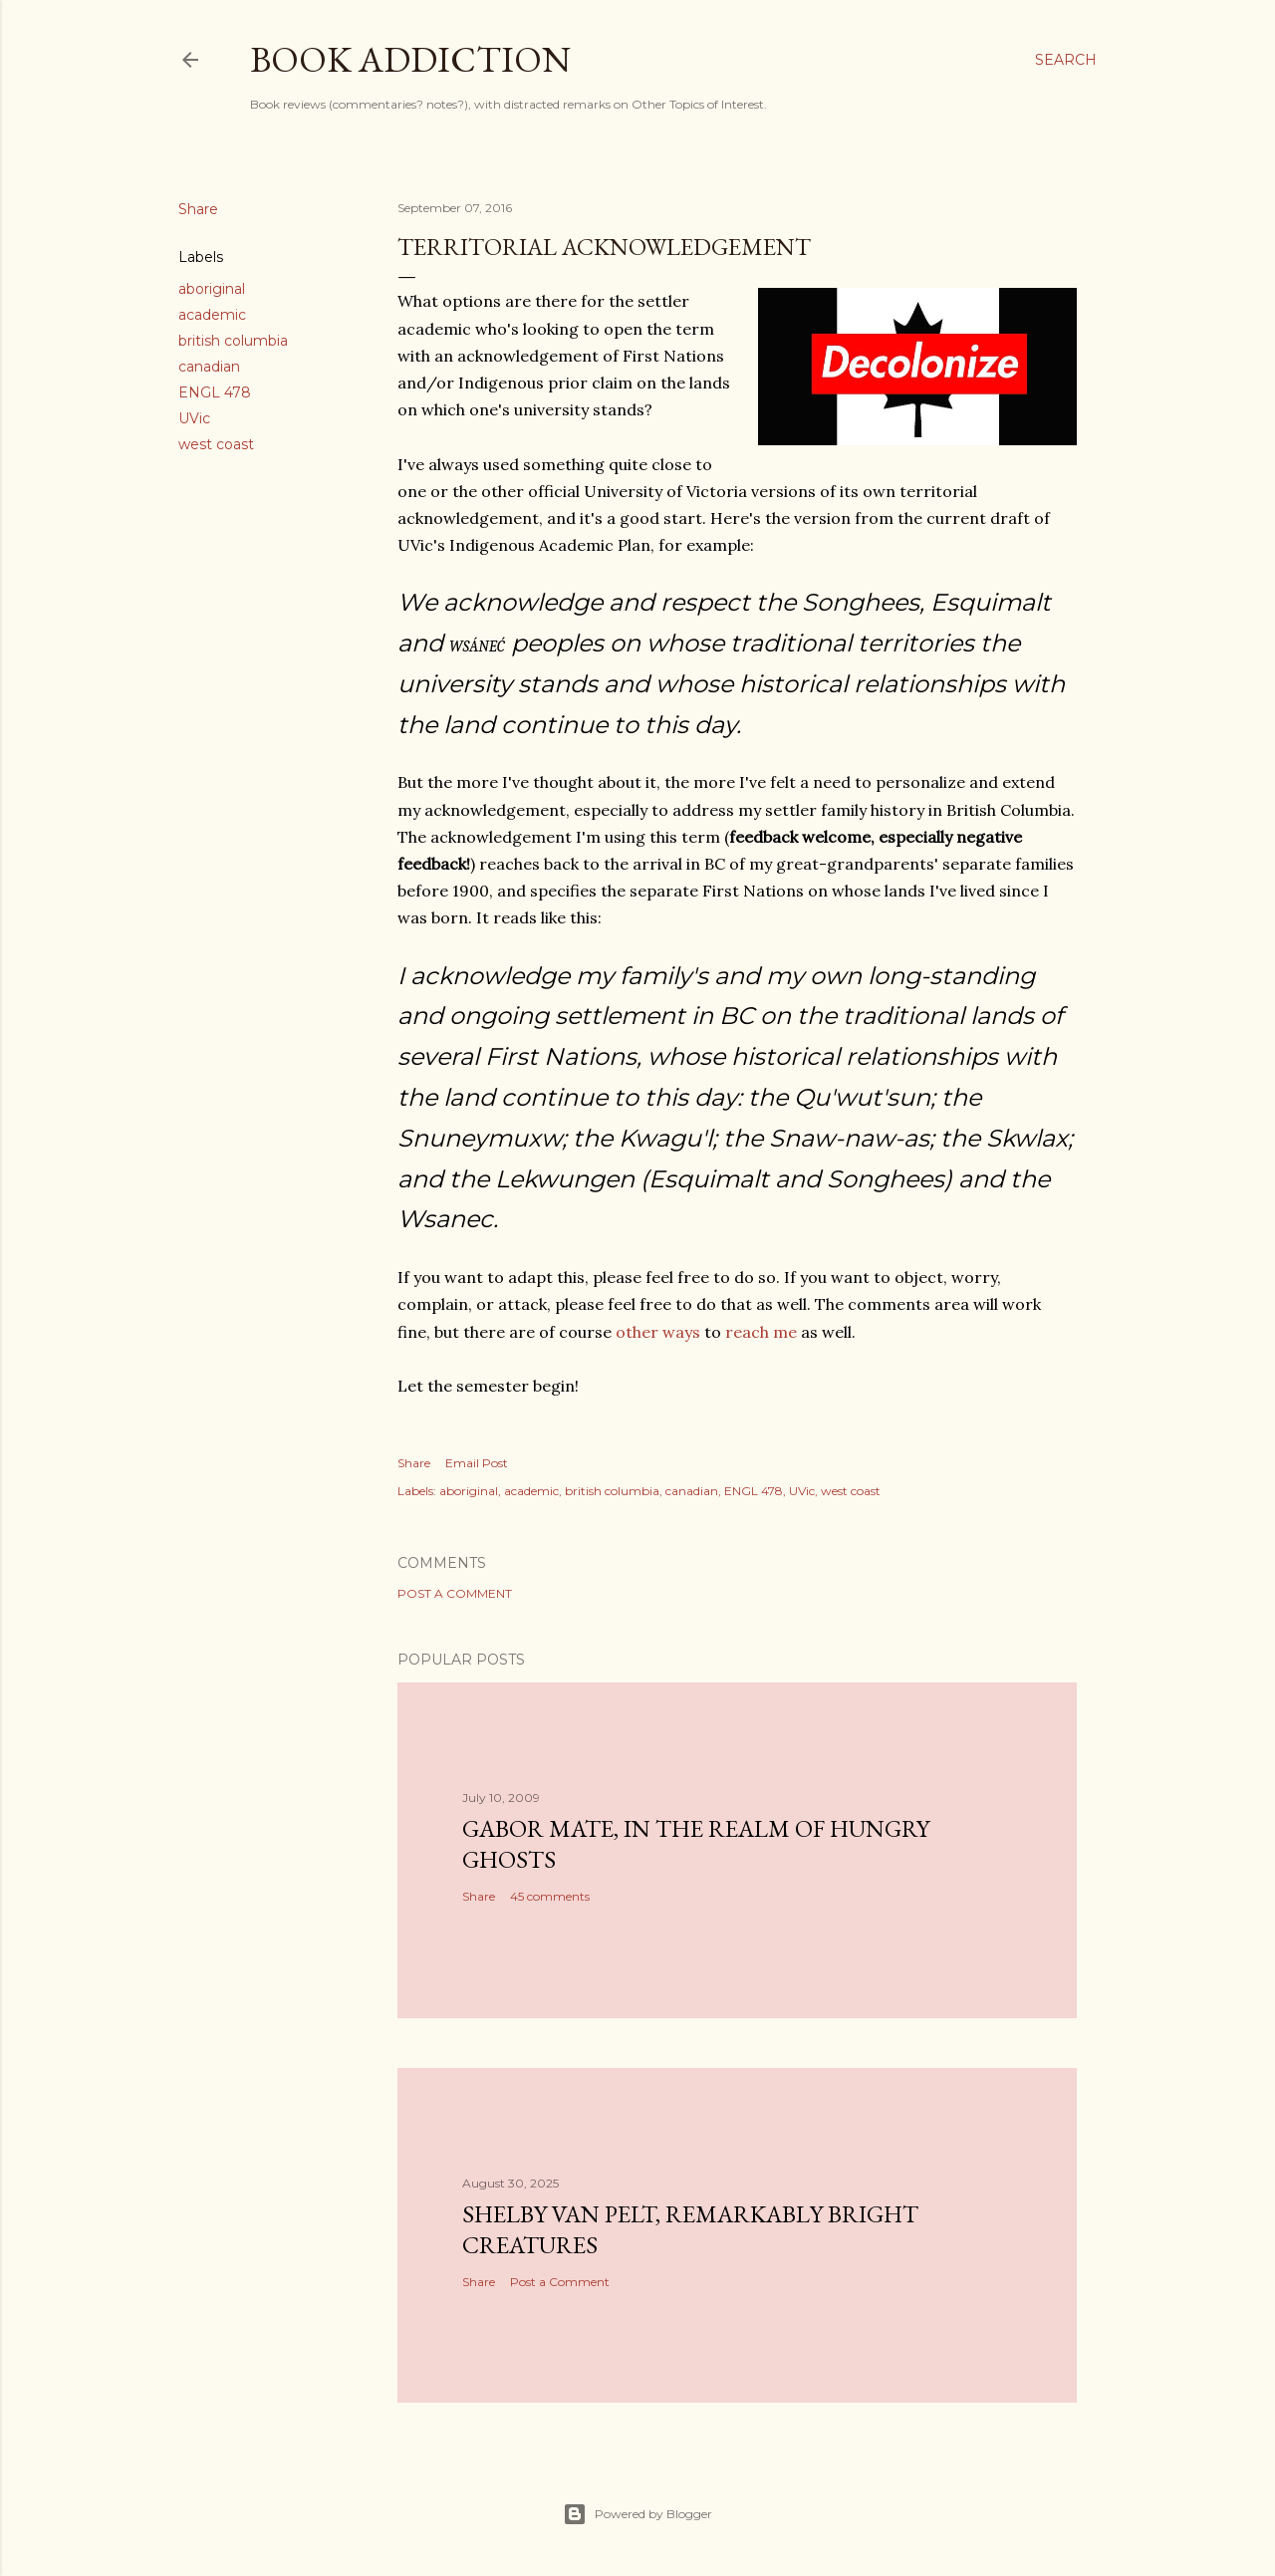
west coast (216, 444)
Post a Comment (454, 1593)
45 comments (550, 1896)
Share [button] (198, 209)
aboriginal (211, 289)
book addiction (410, 59)
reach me (761, 1332)
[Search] (1066, 60)
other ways (658, 1332)
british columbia (233, 341)
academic (212, 315)
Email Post (476, 1462)
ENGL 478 (214, 392)
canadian (209, 367)
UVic (194, 418)
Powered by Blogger (637, 2514)
